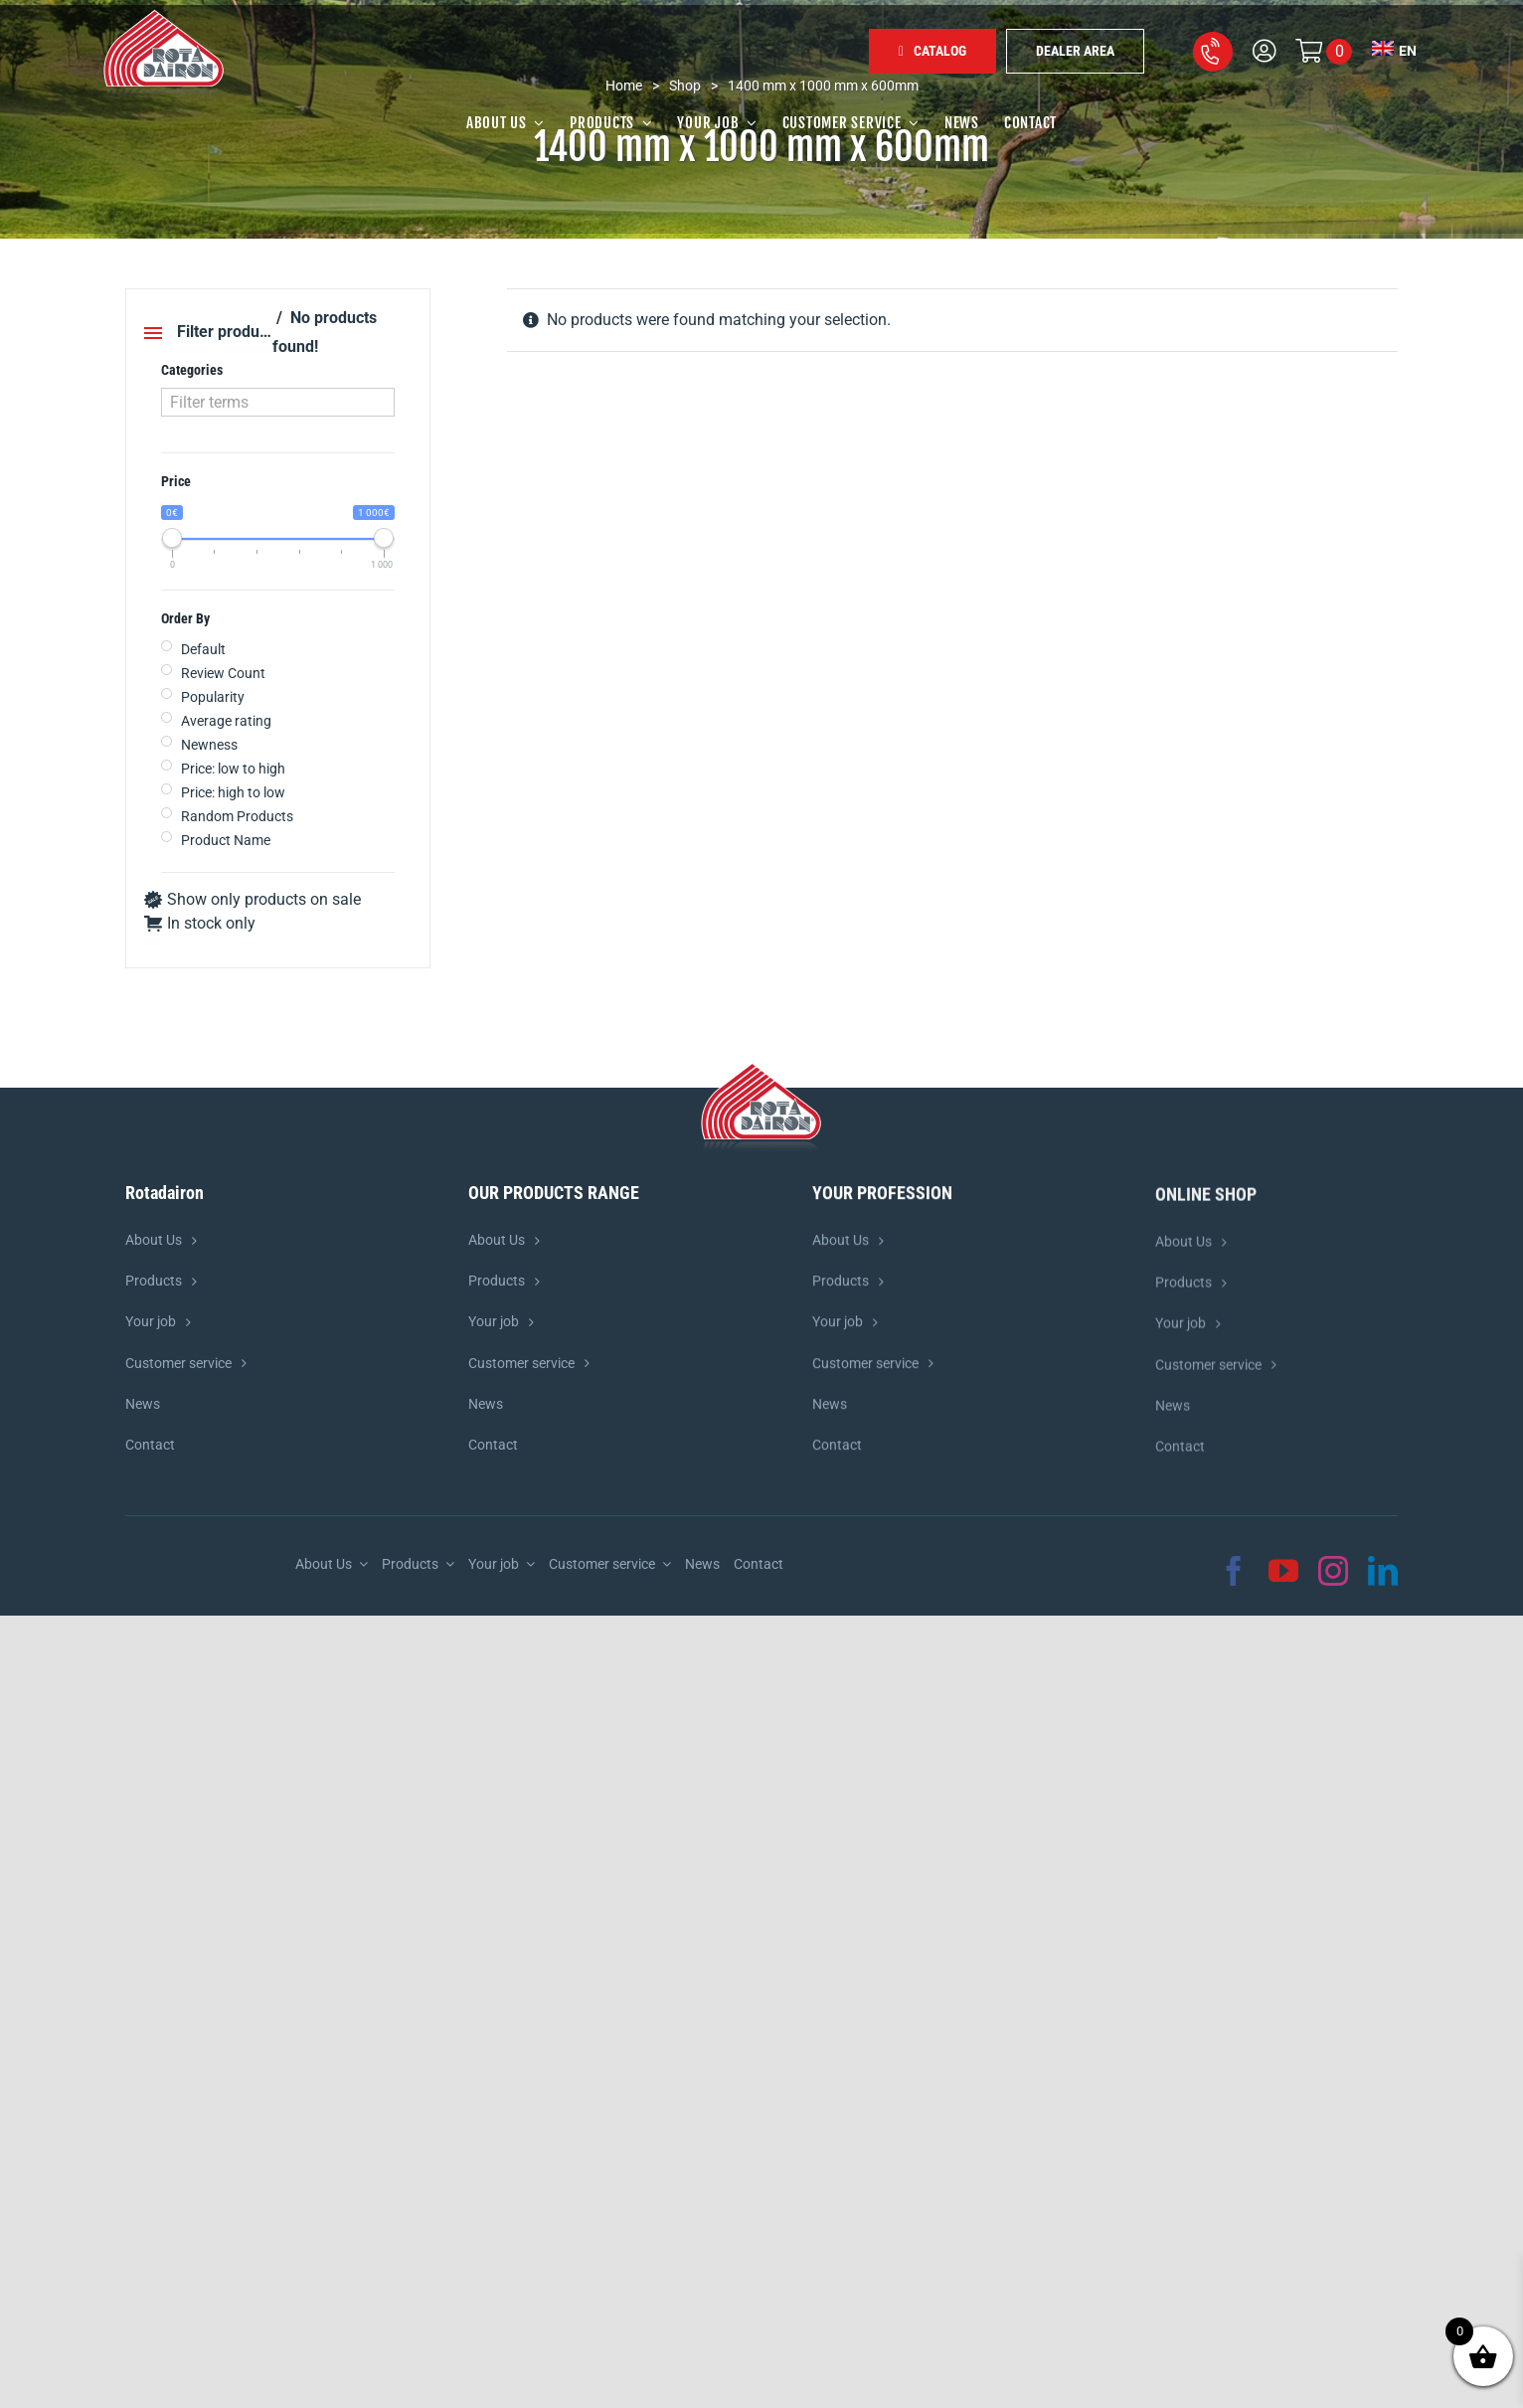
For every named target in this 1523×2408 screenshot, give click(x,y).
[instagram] (1333, 1571)
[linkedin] (1383, 1571)
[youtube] (1283, 1571)
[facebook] (1234, 1571)
